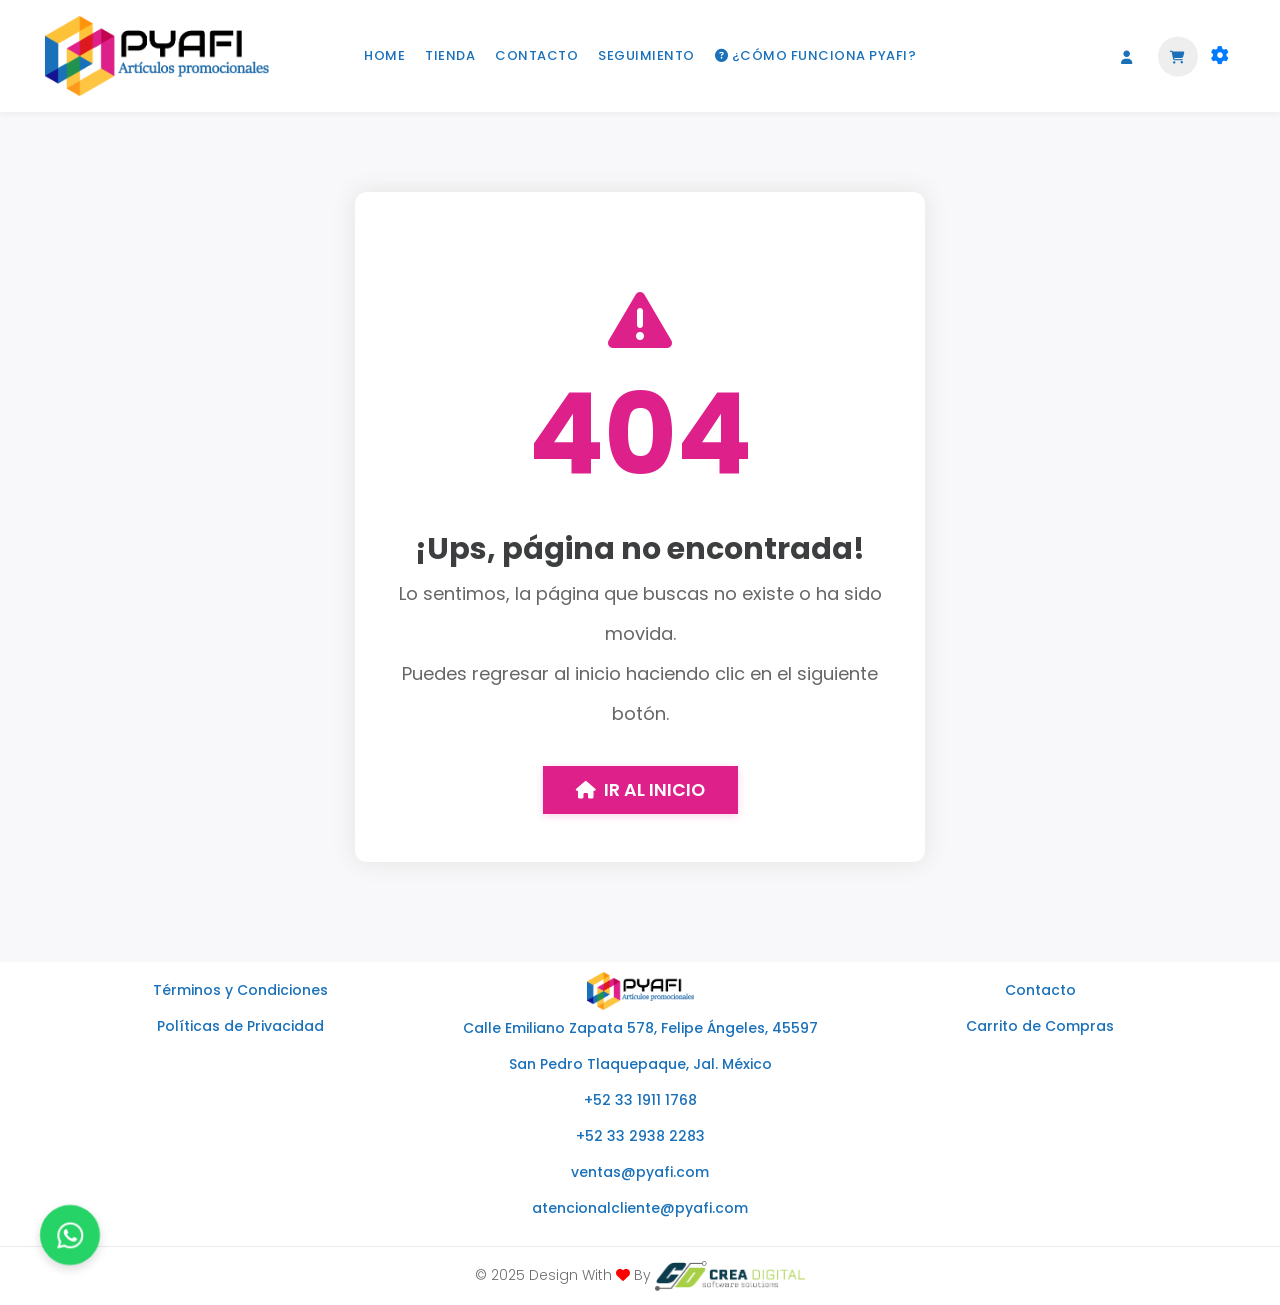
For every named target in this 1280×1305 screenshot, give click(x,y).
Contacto (1040, 990)
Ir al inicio (640, 790)
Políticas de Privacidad (240, 1026)
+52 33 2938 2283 (640, 1136)
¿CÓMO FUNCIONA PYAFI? (816, 55)
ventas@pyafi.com (640, 1172)
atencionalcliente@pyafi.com (640, 1208)
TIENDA (450, 55)
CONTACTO (536, 55)
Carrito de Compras (1040, 1026)
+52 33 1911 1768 (640, 1100)
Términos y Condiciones (240, 990)
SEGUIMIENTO (646, 55)
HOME (384, 55)
